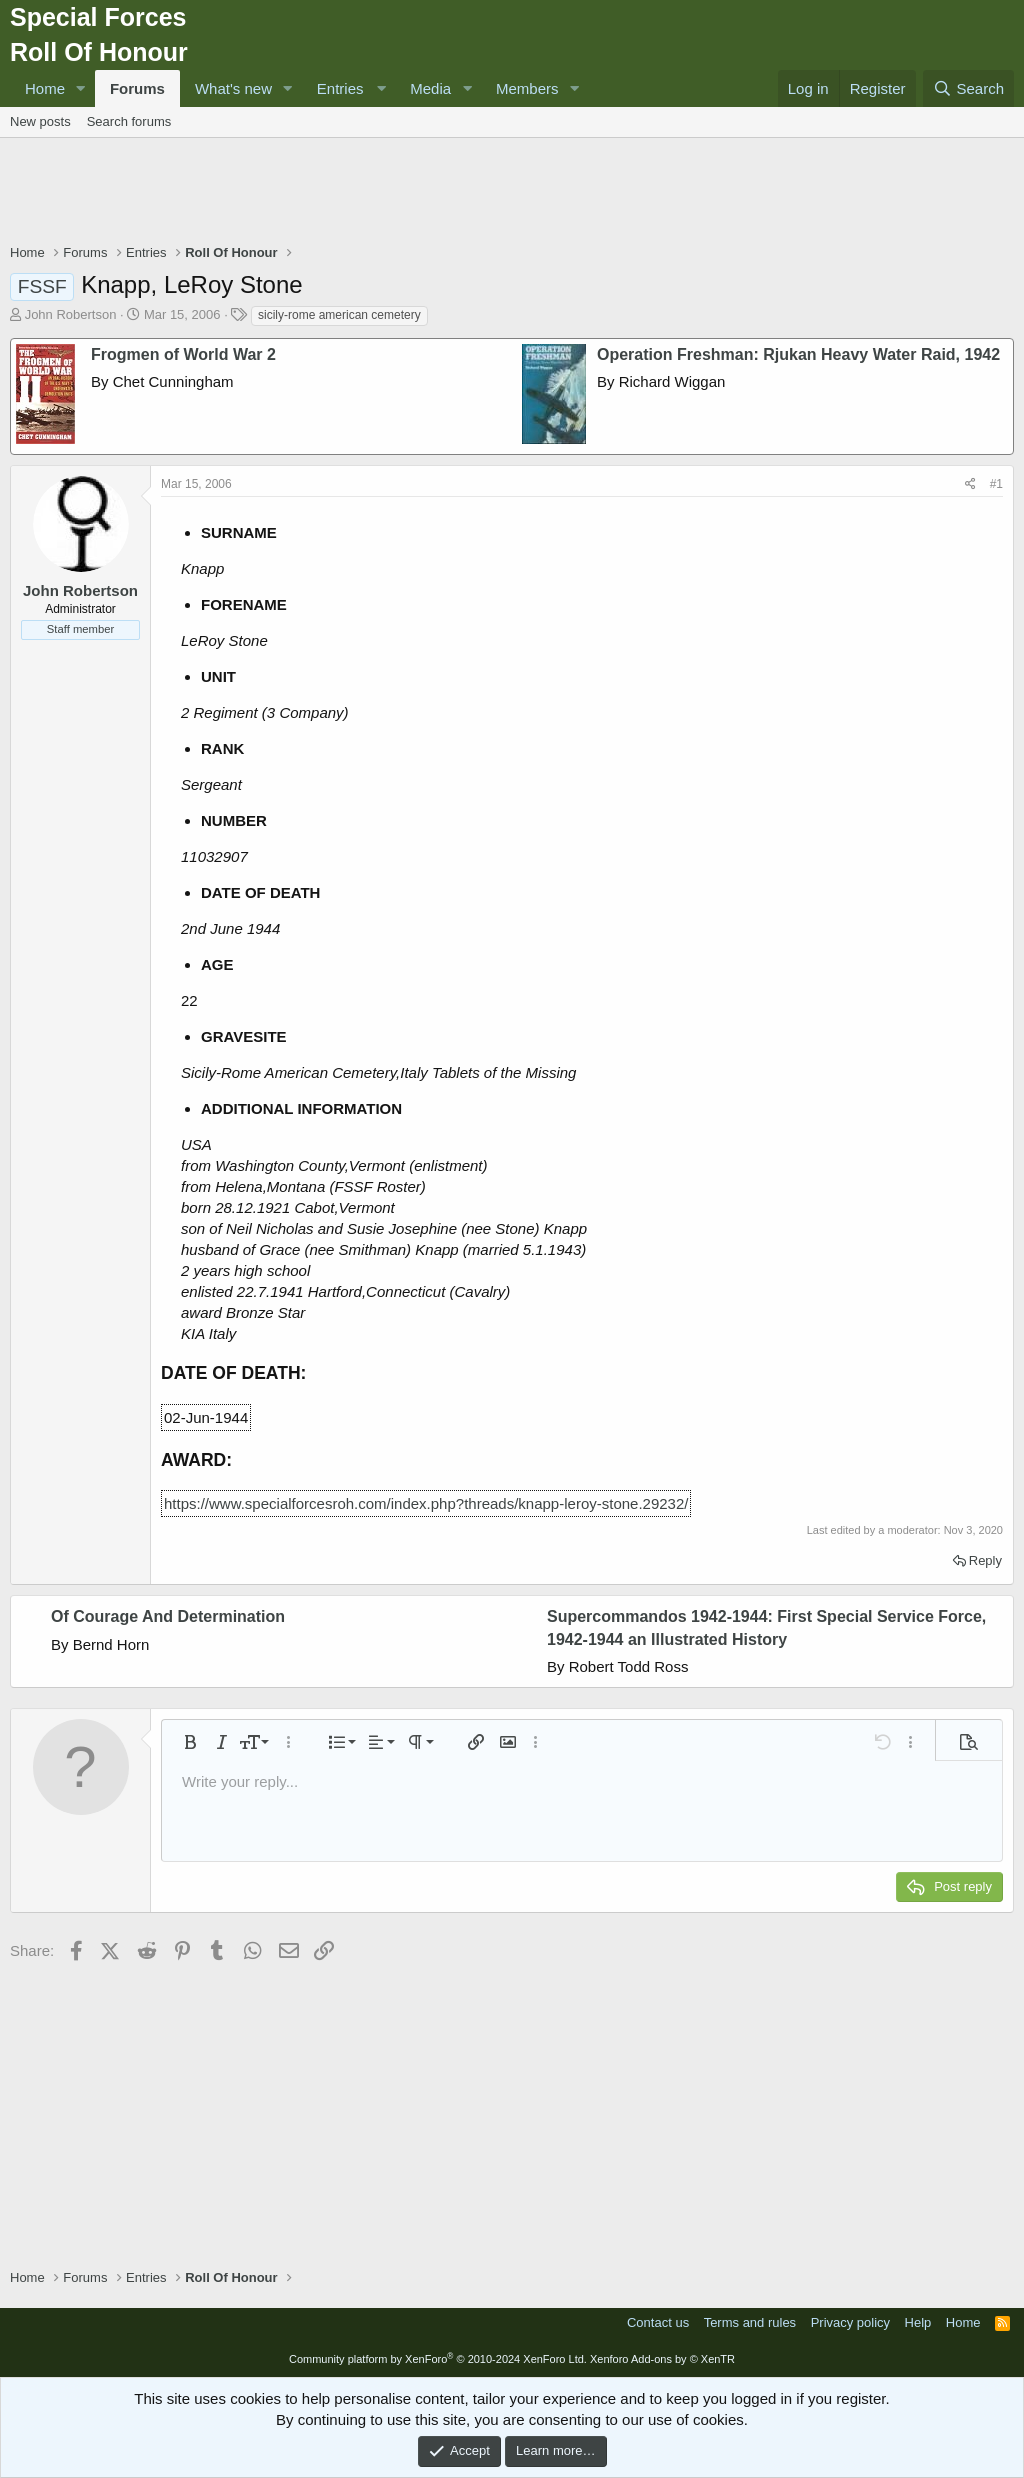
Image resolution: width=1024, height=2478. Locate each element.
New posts (40, 121)
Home (45, 88)
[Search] (968, 88)
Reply (985, 1560)
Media (430, 88)
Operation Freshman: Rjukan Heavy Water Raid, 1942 (798, 354)
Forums (137, 88)
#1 (996, 484)
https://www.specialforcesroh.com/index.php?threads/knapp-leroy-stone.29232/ (426, 1503)
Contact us (658, 2322)
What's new (233, 88)
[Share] (970, 484)
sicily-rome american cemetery (339, 315)
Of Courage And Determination (168, 1616)
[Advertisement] (512, 193)
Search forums (129, 121)
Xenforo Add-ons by (662, 2359)
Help (918, 2322)
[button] (81, 88)
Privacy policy (850, 2322)
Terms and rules (750, 2322)
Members (527, 88)
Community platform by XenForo (438, 2359)
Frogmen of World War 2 (183, 354)
